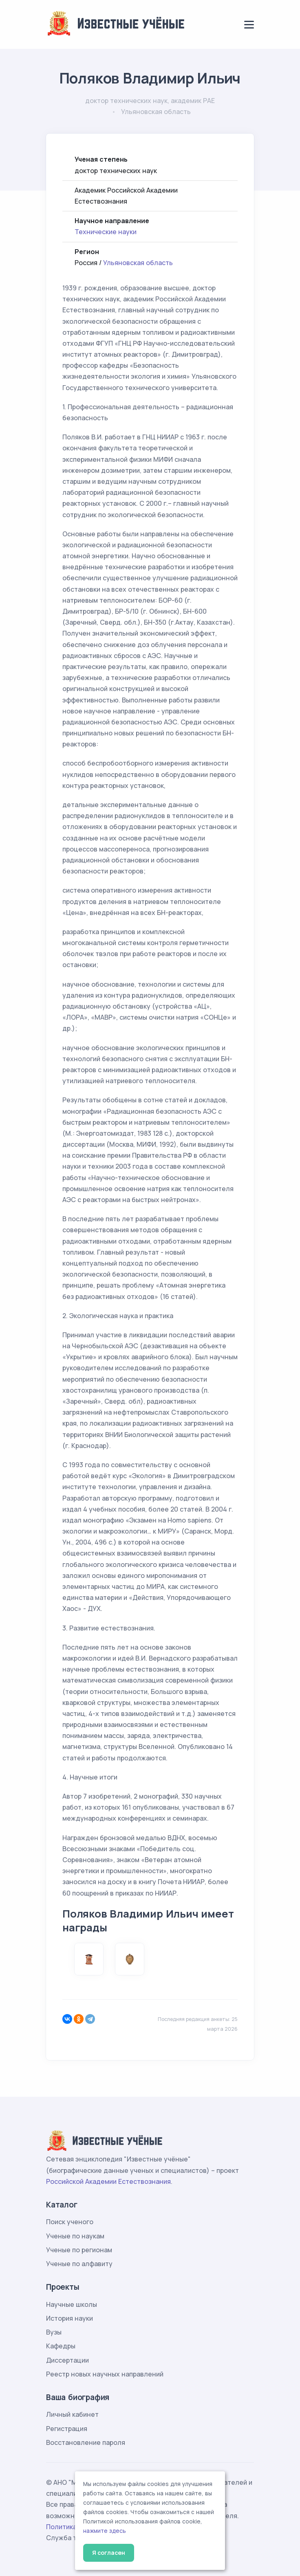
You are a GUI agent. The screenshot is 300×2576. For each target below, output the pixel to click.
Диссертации (67, 2360)
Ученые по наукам (75, 2236)
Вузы (54, 2332)
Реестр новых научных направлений (104, 2374)
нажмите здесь (104, 2530)
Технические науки (106, 231)
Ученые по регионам (79, 2249)
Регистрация (66, 2428)
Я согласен (108, 2552)
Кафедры (60, 2345)
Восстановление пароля (85, 2442)
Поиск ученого (69, 2221)
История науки (69, 2318)
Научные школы (71, 2304)
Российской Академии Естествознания (108, 2181)
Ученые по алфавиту (79, 2263)
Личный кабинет (72, 2414)
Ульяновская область (138, 262)
